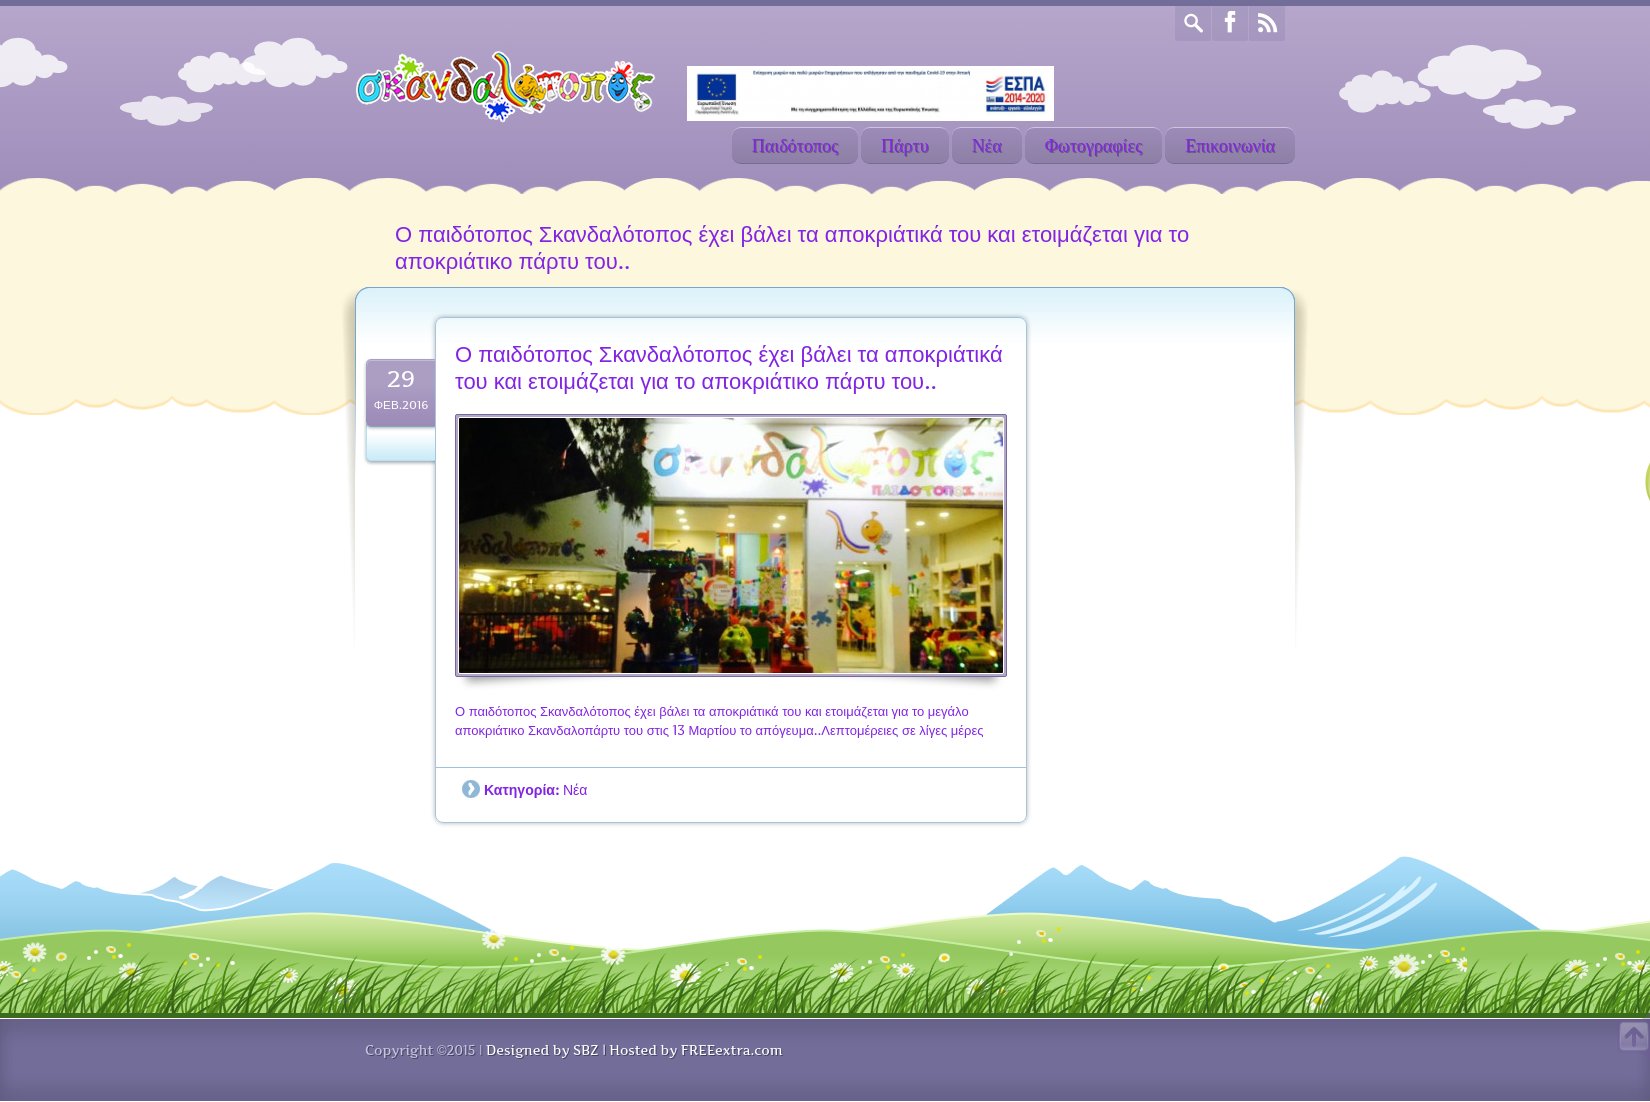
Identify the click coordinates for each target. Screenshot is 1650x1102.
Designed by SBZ (542, 1050)
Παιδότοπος (795, 145)
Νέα (987, 145)
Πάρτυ (905, 145)
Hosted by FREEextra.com (695, 1050)
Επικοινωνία (1230, 145)
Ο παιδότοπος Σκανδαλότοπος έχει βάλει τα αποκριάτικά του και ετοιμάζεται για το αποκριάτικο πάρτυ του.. (729, 368)
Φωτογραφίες (1094, 145)
